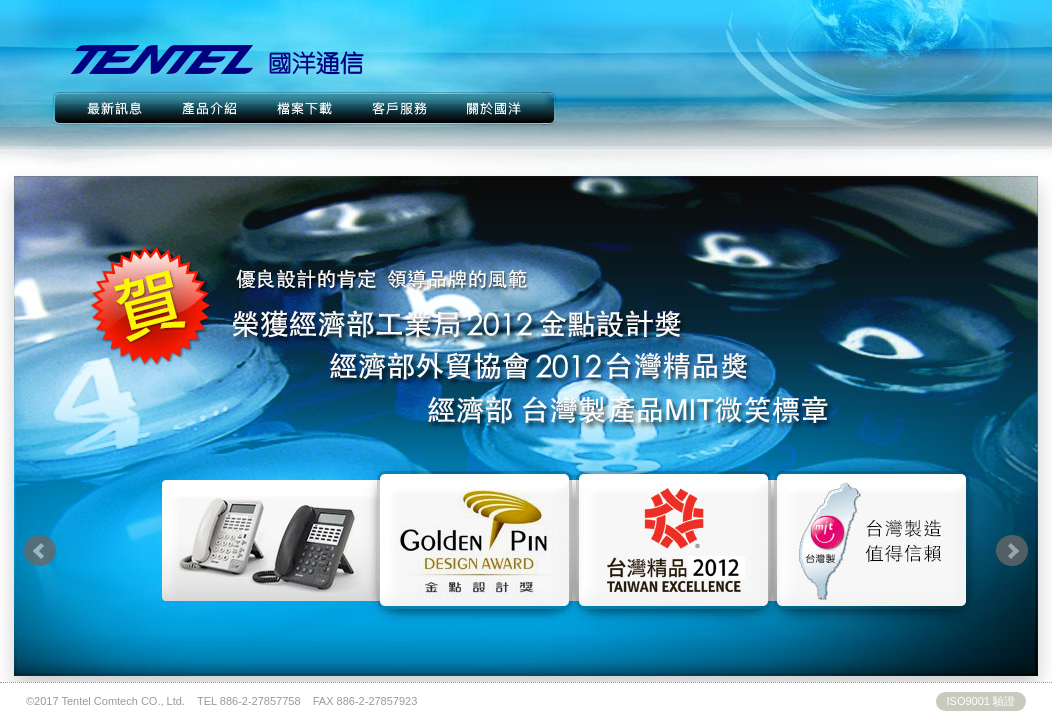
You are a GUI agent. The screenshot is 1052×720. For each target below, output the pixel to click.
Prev (40, 551)
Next (1012, 551)
